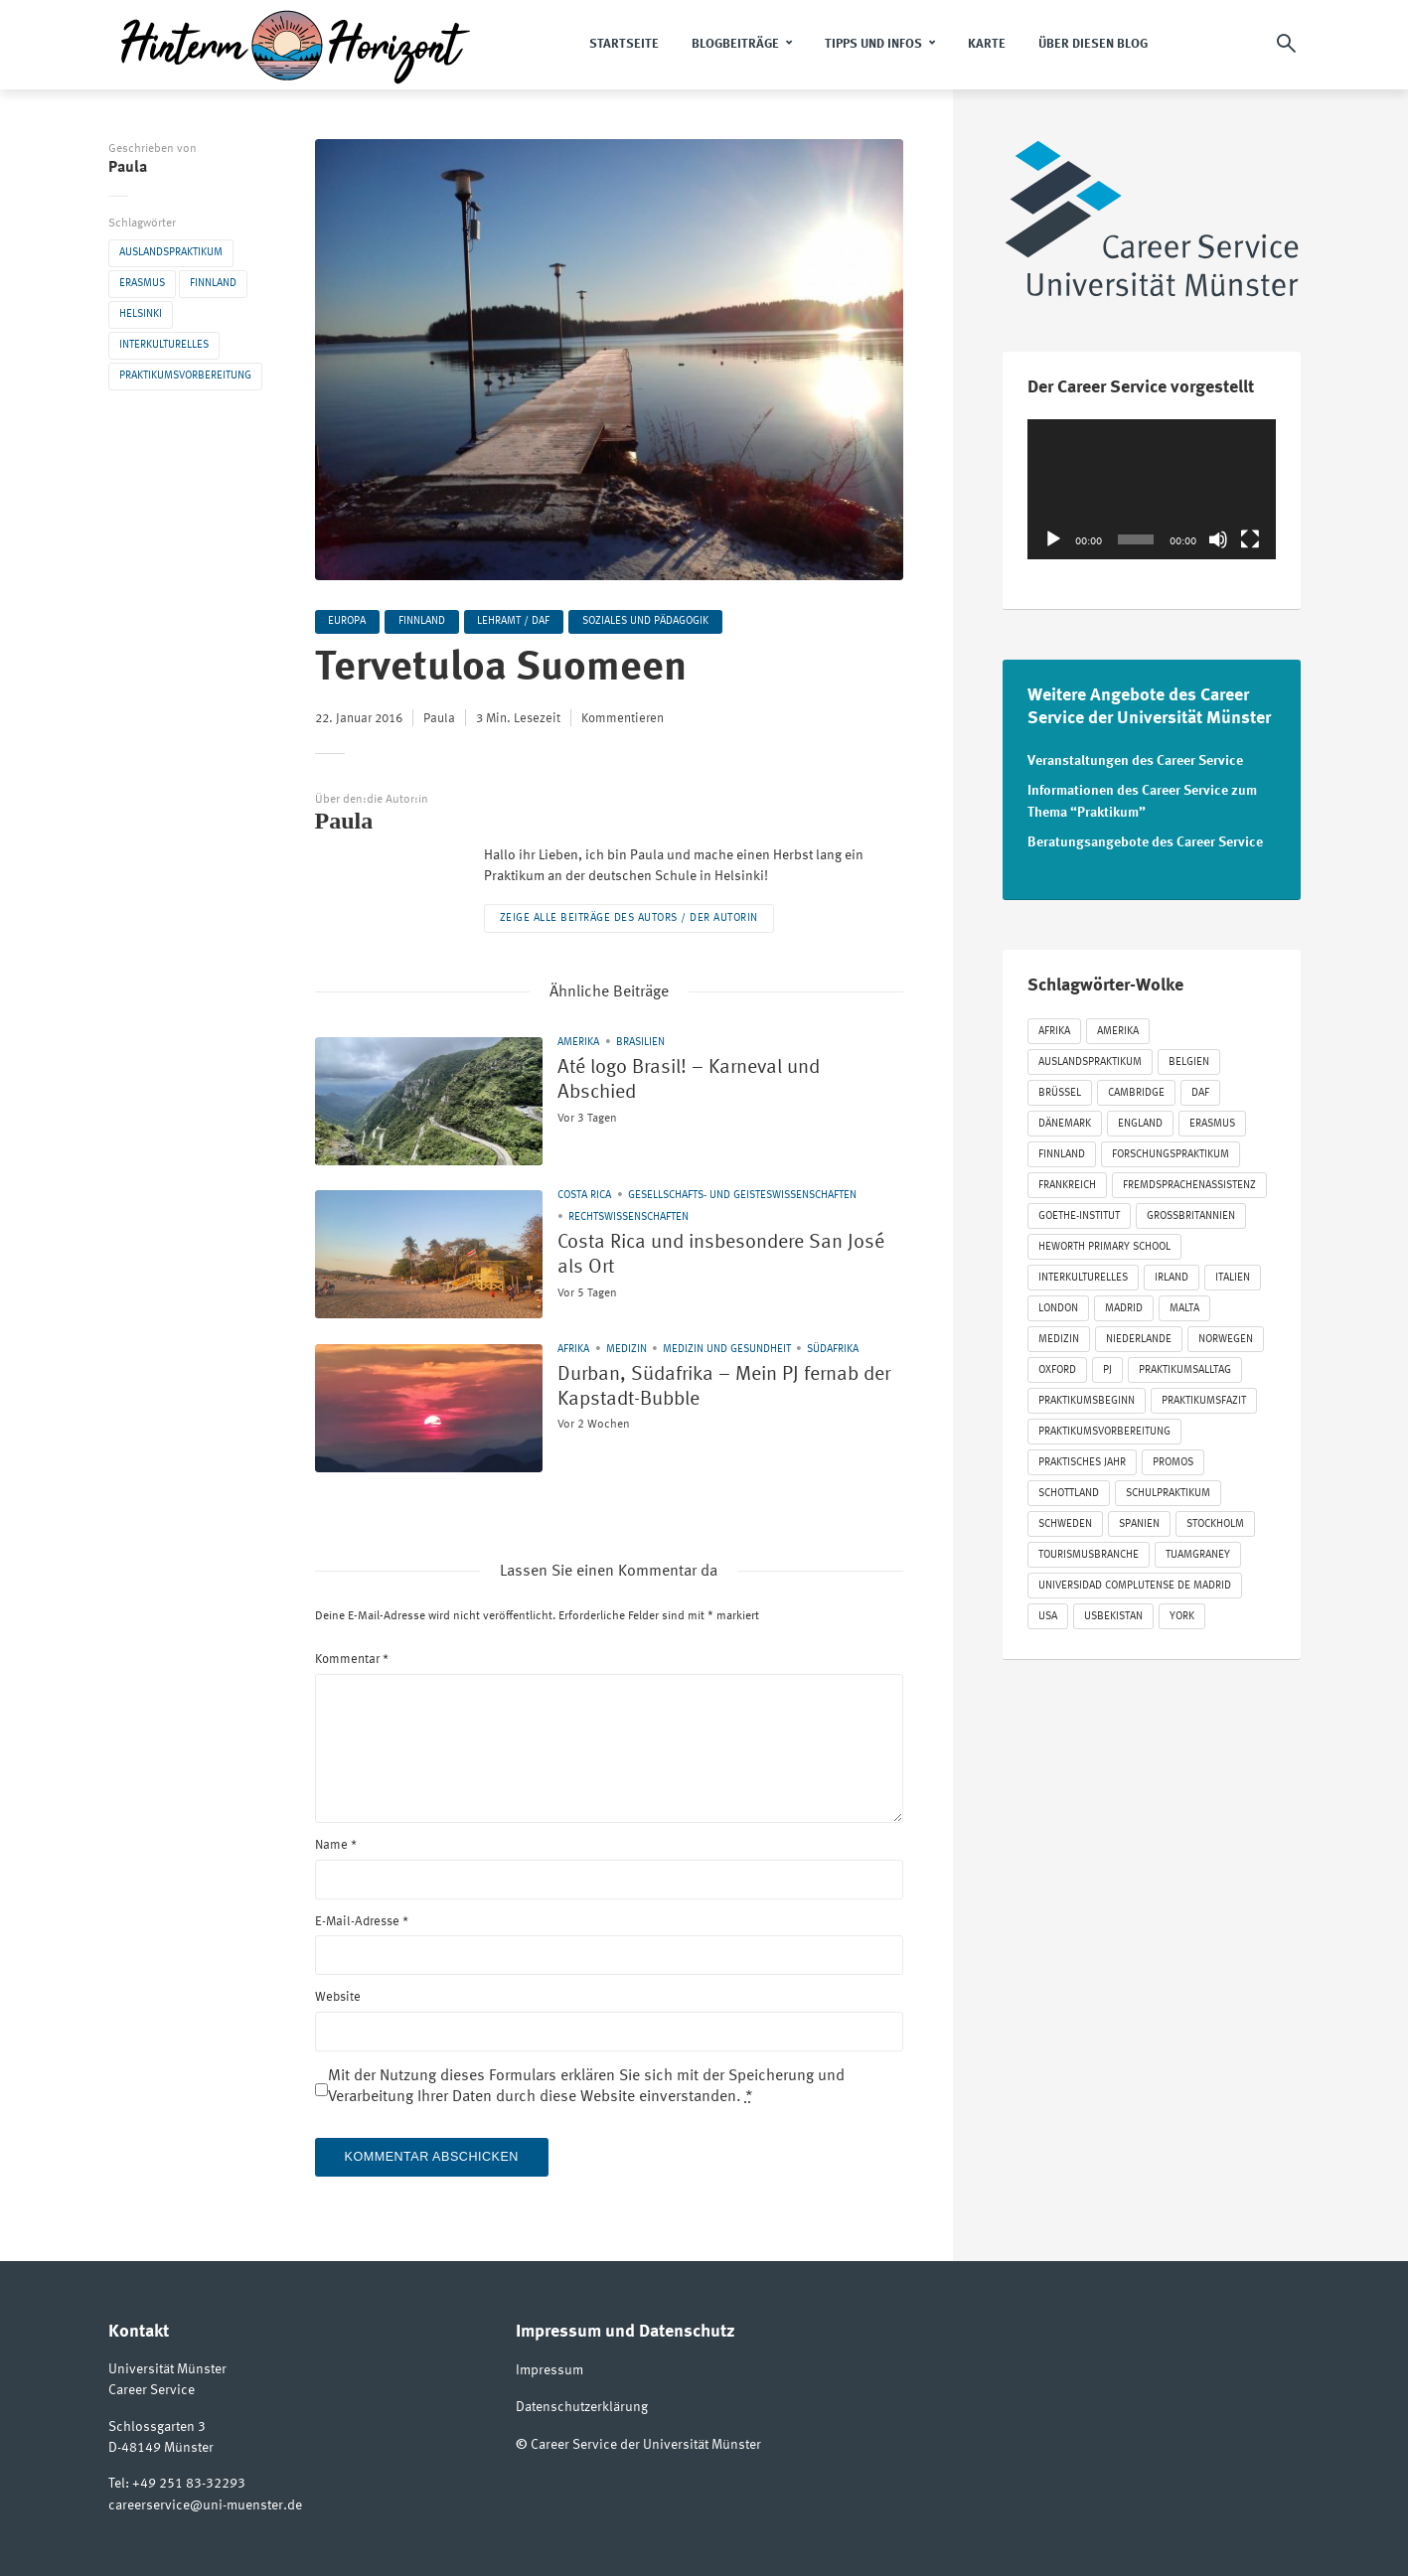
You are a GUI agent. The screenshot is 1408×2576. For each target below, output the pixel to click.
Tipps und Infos (873, 44)
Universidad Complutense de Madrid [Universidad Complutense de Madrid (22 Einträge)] (1134, 1580)
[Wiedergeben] (1053, 539)
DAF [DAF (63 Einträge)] (1200, 1087)
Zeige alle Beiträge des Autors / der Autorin (629, 919)
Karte (987, 44)
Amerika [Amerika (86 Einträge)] (1118, 1025)
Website (338, 1998)
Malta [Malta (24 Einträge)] (1184, 1302)
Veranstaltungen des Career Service (1135, 760)
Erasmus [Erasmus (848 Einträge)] (1212, 1118)
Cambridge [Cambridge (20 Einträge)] (1136, 1087)
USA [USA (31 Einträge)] (1047, 1610)
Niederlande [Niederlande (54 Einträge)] (1139, 1333)
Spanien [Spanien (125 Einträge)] (1139, 1518)
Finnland (213, 283)
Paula (127, 168)
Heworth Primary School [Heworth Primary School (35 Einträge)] (1104, 1241)
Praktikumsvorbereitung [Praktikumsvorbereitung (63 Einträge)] (1104, 1426)
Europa (349, 622)
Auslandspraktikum (171, 252)
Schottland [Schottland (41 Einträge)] (1068, 1487)
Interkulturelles (164, 345)
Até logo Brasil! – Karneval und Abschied (716, 1087)
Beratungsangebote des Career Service (1145, 836)
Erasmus (142, 283)
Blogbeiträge (735, 44)
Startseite (624, 44)
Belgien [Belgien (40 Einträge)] (1189, 1056)
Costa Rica (584, 1196)
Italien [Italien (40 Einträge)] (1232, 1272)
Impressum (549, 2371)
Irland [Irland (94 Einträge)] (1171, 1272)
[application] (1151, 489)
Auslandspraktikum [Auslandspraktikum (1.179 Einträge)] (1090, 1056)
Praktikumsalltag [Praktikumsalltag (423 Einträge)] (1185, 1364)
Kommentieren (622, 720)
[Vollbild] (1250, 539)
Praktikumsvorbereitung (185, 376)
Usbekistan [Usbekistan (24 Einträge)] (1113, 1610)
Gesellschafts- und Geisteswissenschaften (742, 1196)
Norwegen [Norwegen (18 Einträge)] (1225, 1333)
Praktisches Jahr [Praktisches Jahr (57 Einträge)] (1082, 1456)
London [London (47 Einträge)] (1058, 1302)
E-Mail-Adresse (361, 1921)
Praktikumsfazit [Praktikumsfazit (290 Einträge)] (1204, 1395)
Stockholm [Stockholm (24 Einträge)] (1215, 1518)
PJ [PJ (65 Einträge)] (1107, 1364)
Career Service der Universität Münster (646, 2443)
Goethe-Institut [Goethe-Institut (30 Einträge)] (1079, 1210)
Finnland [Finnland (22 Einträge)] (1061, 1148)
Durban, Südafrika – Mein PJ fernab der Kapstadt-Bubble (703, 1393)
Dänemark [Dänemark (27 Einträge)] (1064, 1118)
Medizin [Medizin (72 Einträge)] (1058, 1333)
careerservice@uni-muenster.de (205, 2505)
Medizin (626, 1349)
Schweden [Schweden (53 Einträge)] (1065, 1518)
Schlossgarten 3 (157, 2428)
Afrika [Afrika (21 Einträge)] (1054, 1025)
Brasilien (640, 1043)
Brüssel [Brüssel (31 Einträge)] (1059, 1087)
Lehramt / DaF (520, 622)
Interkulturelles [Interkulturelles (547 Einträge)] (1083, 1272)
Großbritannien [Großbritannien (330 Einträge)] (1191, 1210)
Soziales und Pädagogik (654, 622)
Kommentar (352, 1660)
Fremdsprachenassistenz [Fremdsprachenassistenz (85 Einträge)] (1189, 1179)
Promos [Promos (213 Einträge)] (1173, 1456)
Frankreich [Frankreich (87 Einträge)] (1067, 1179)
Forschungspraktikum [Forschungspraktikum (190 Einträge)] (1170, 1148)
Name (336, 1845)
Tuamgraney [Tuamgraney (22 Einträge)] (1198, 1549)
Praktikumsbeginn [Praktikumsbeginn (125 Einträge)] (1086, 1395)
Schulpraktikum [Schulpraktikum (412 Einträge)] (1168, 1487)
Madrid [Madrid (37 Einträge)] (1124, 1302)
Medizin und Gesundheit (727, 1349)
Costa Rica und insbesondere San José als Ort (709, 1261)
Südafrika (833, 1349)
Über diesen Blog (1093, 44)
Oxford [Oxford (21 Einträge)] (1057, 1364)
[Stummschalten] (1218, 539)
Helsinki (140, 314)
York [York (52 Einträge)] (1182, 1610)
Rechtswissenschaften (628, 1218)
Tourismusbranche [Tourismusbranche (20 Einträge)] (1088, 1549)
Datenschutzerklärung (582, 2407)
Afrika (573, 1349)
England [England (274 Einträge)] (1140, 1118)
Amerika (578, 1043)
